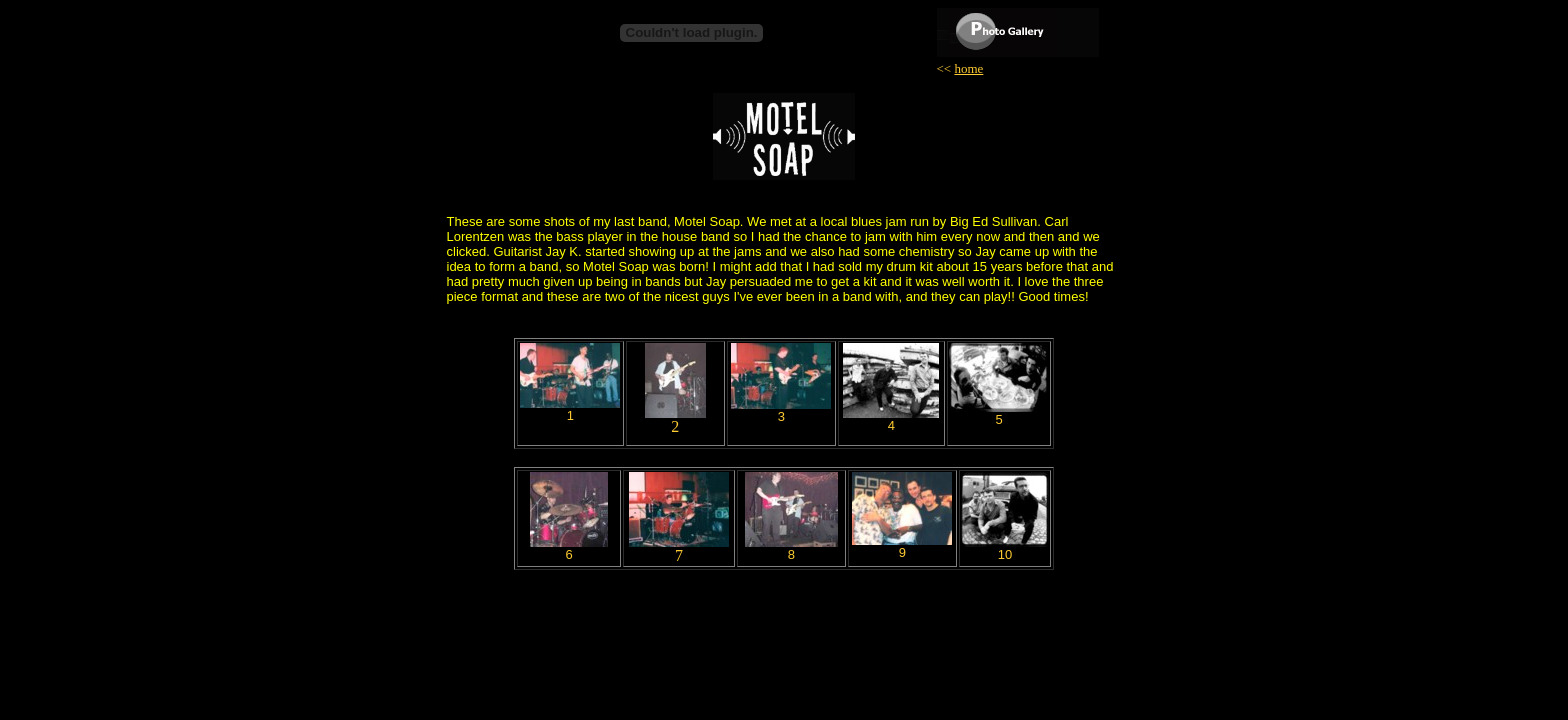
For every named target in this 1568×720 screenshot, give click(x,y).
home (968, 68)
